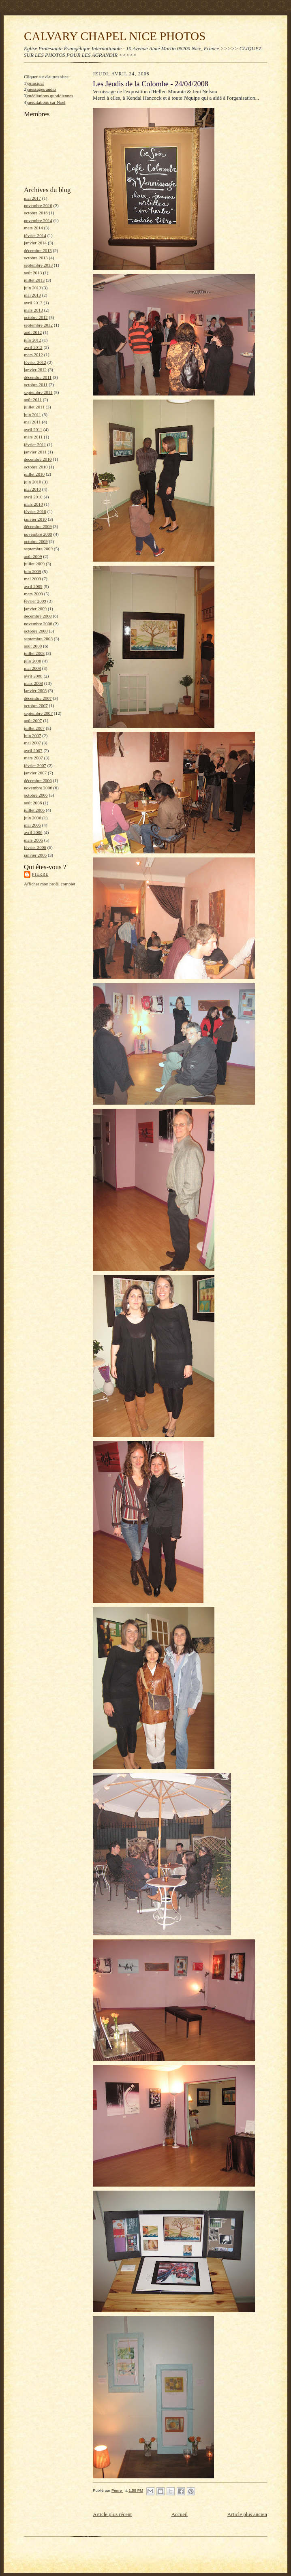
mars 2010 (33, 504)
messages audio (42, 89)
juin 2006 (32, 817)
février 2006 (35, 847)
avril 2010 (33, 496)
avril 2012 (33, 347)
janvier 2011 (35, 451)
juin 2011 (32, 414)
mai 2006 (32, 825)
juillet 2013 (34, 280)
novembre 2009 (38, 534)
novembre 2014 (38, 220)
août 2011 (33, 399)
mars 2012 (33, 354)
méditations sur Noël (46, 102)
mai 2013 (32, 295)
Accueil (179, 2514)
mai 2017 (32, 198)
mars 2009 (33, 593)
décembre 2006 (38, 780)
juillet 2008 (34, 653)
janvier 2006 (35, 855)
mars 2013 (33, 310)
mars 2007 (33, 757)
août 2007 (33, 720)
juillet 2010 (34, 474)
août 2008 (33, 645)
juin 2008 (32, 660)
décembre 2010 (38, 459)
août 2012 (33, 332)
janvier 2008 (35, 690)
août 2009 (33, 556)
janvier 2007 (35, 772)
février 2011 (35, 444)
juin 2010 (32, 481)
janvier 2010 (35, 519)
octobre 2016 (36, 212)
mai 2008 (32, 668)
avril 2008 (33, 675)
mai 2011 (32, 421)
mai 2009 (32, 578)
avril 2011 (33, 429)
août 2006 (33, 802)
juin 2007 (32, 735)
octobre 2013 (36, 257)
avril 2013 (33, 302)
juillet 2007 (34, 728)
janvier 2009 (35, 608)
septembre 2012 (38, 325)
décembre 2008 (38, 616)
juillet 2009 (34, 563)
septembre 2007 (38, 713)
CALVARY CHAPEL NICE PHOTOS (114, 36)
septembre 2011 (38, 392)
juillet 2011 (34, 406)
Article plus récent (112, 2514)
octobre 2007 (36, 705)
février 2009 (35, 601)
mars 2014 (33, 227)
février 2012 (35, 362)
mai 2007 (32, 742)
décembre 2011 (37, 377)
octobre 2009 (36, 541)
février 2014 (35, 235)
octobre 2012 (36, 317)
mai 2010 (32, 489)
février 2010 (35, 511)
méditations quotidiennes (50, 95)
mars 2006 (33, 840)
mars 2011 (33, 436)
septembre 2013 (38, 265)
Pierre (40, 874)
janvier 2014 (35, 242)
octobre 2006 (36, 795)
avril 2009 (33, 586)
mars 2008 (33, 683)
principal (36, 83)
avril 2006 (33, 832)
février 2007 (35, 765)
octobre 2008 (36, 631)
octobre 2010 (36, 466)
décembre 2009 (38, 526)
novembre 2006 (38, 787)
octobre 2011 (35, 384)
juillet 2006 (34, 810)
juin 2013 (32, 287)
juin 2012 (32, 340)
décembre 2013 (38, 250)
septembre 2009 (38, 548)
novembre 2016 (38, 205)
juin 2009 (32, 571)
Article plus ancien (247, 2514)
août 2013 (33, 272)
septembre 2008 (38, 638)
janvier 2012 (35, 369)
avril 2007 (33, 750)
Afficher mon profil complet (49, 883)
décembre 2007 (38, 698)
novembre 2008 (38, 623)
